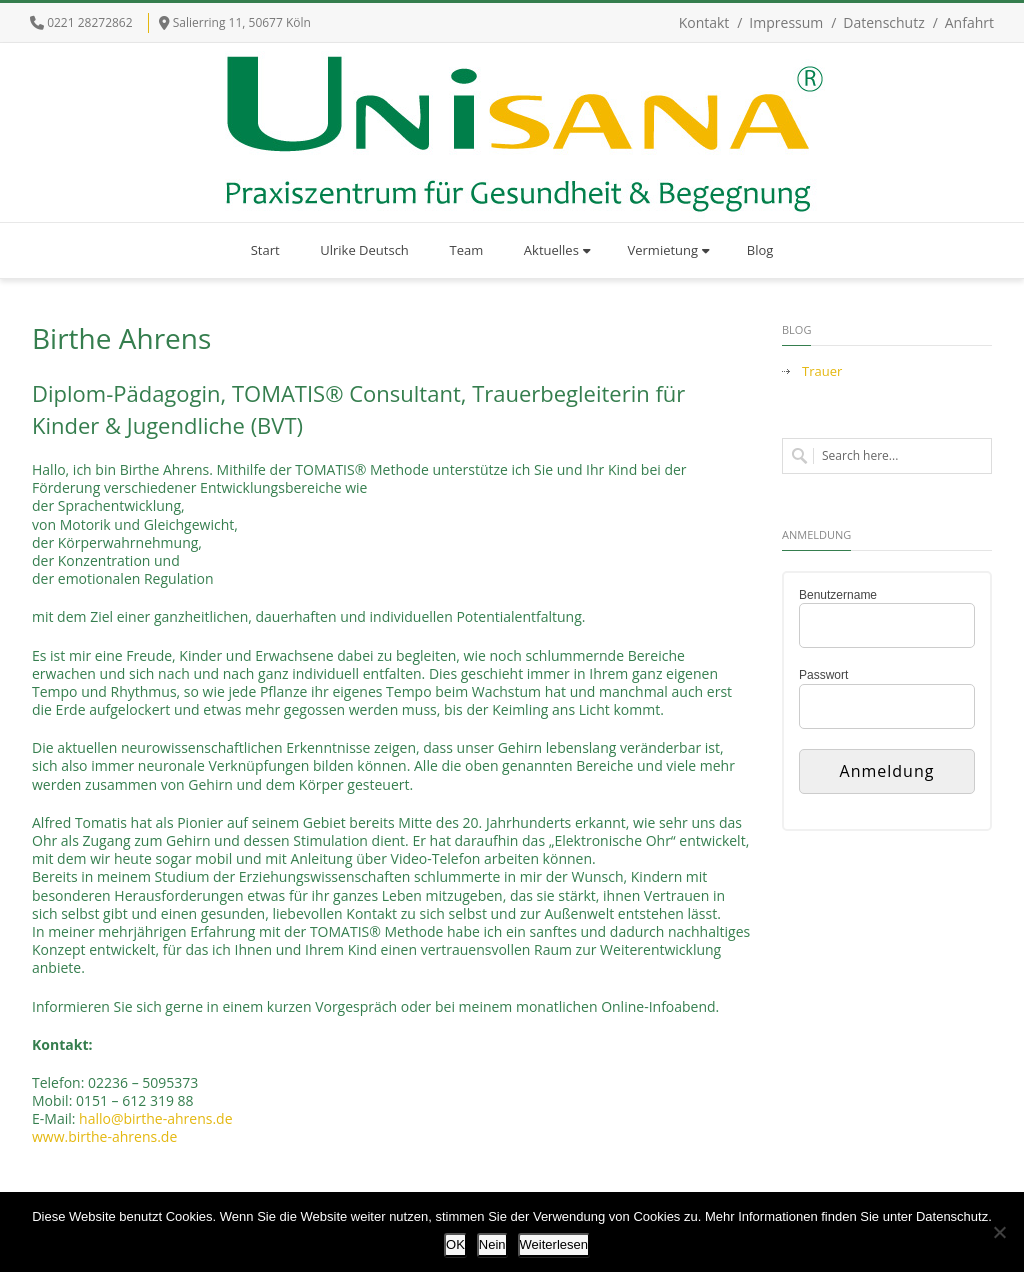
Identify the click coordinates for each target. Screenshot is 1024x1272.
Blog (760, 250)
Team (466, 250)
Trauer (822, 371)
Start (265, 250)
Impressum (786, 22)
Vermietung (669, 250)
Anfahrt (969, 22)
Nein (492, 1244)
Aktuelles (557, 250)
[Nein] (999, 1232)
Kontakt (704, 22)
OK (455, 1244)
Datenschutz (883, 22)
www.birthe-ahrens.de (104, 1136)
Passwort (823, 675)
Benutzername (838, 595)
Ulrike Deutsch (364, 250)
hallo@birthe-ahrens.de (155, 1118)
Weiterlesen (554, 1244)
